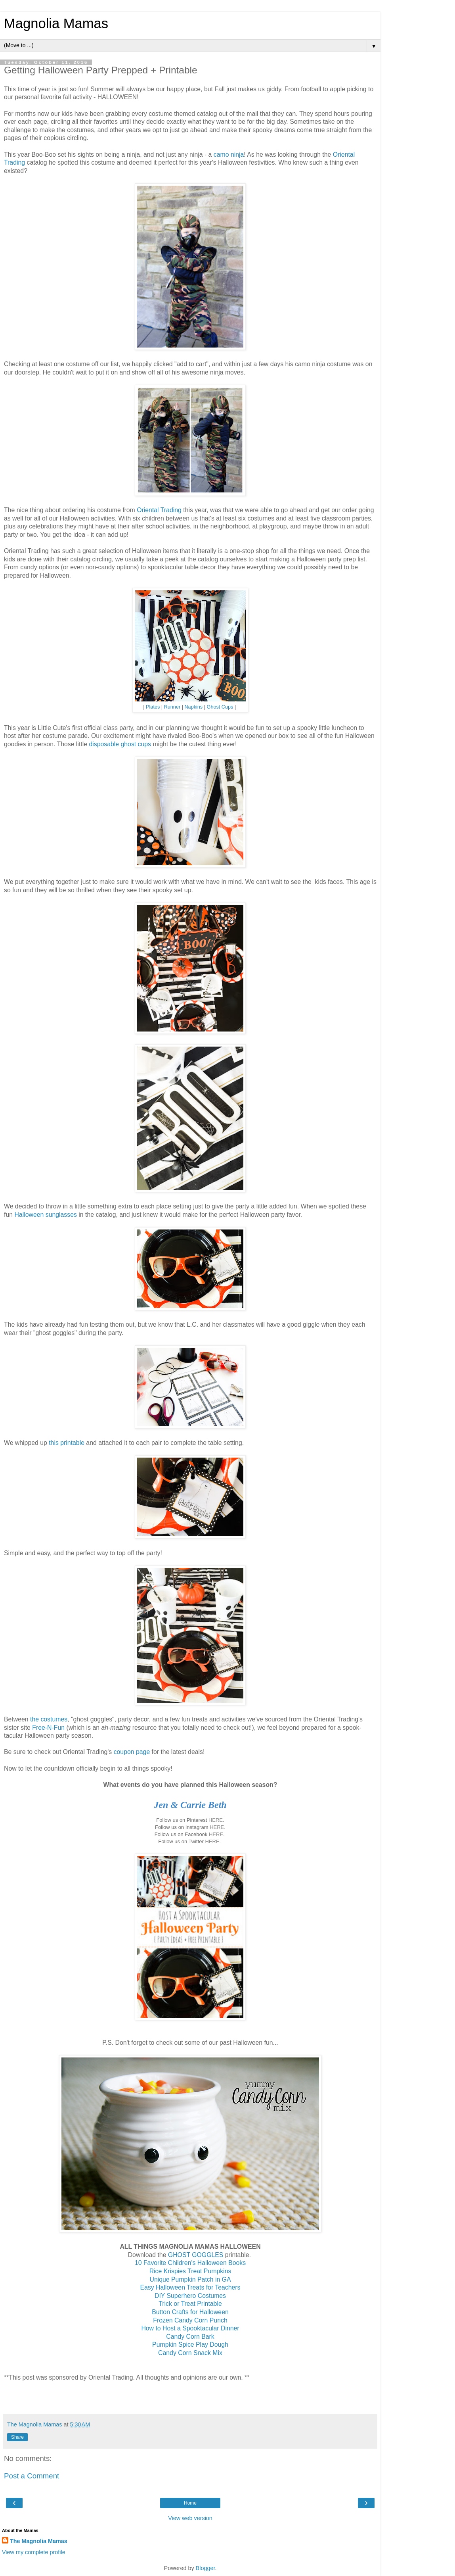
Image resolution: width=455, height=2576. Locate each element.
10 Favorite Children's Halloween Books (190, 2262)
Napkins (193, 707)
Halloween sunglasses (45, 1214)
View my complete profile (33, 2552)
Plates (153, 707)
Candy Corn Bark (190, 2336)
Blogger (205, 2568)
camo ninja (229, 154)
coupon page (132, 1751)
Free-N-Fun (48, 1727)
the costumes (48, 1719)
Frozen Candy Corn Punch (190, 2320)
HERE (215, 1820)
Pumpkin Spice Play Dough (190, 2344)
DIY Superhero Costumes (190, 2295)
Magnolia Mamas (56, 23)
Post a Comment (31, 2476)
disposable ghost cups (120, 744)
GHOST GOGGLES (196, 2254)
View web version (190, 2518)
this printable (66, 1442)
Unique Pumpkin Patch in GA (190, 2279)
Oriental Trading (159, 510)
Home (190, 2503)
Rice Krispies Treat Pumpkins (190, 2271)
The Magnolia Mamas (38, 2541)
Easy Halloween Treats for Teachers (190, 2287)
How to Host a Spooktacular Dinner (190, 2328)
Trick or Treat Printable (190, 2303)
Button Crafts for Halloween (190, 2312)
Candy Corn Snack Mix (190, 2352)
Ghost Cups (220, 707)
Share (17, 2437)
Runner (172, 707)
